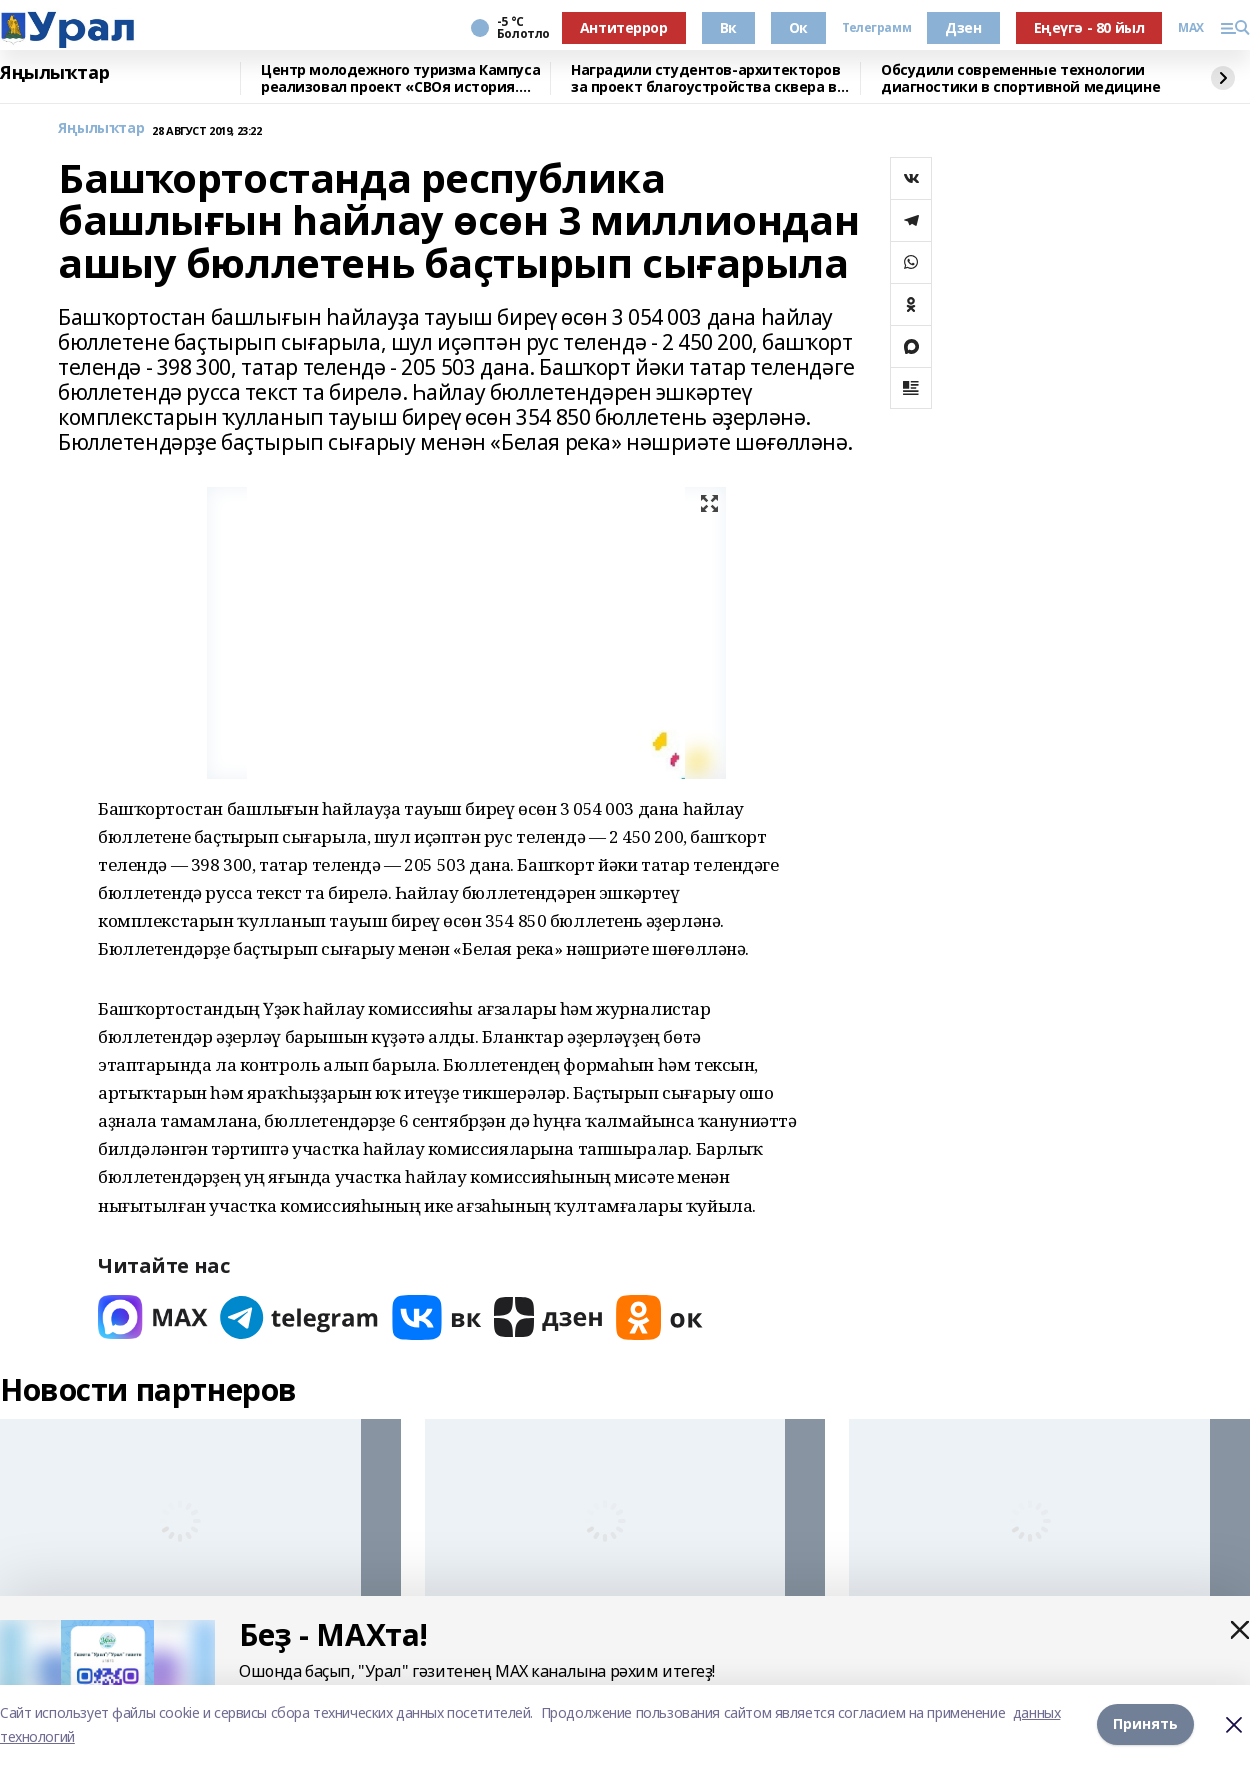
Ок (798, 27)
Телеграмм (876, 28)
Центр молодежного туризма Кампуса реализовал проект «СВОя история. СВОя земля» (400, 78)
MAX (1191, 28)
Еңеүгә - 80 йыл (1089, 27)
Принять (1145, 1724)
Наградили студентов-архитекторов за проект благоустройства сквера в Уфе (706, 78)
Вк (728, 27)
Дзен (963, 27)
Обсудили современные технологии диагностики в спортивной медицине (1020, 78)
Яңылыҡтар (54, 73)
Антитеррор (624, 27)
